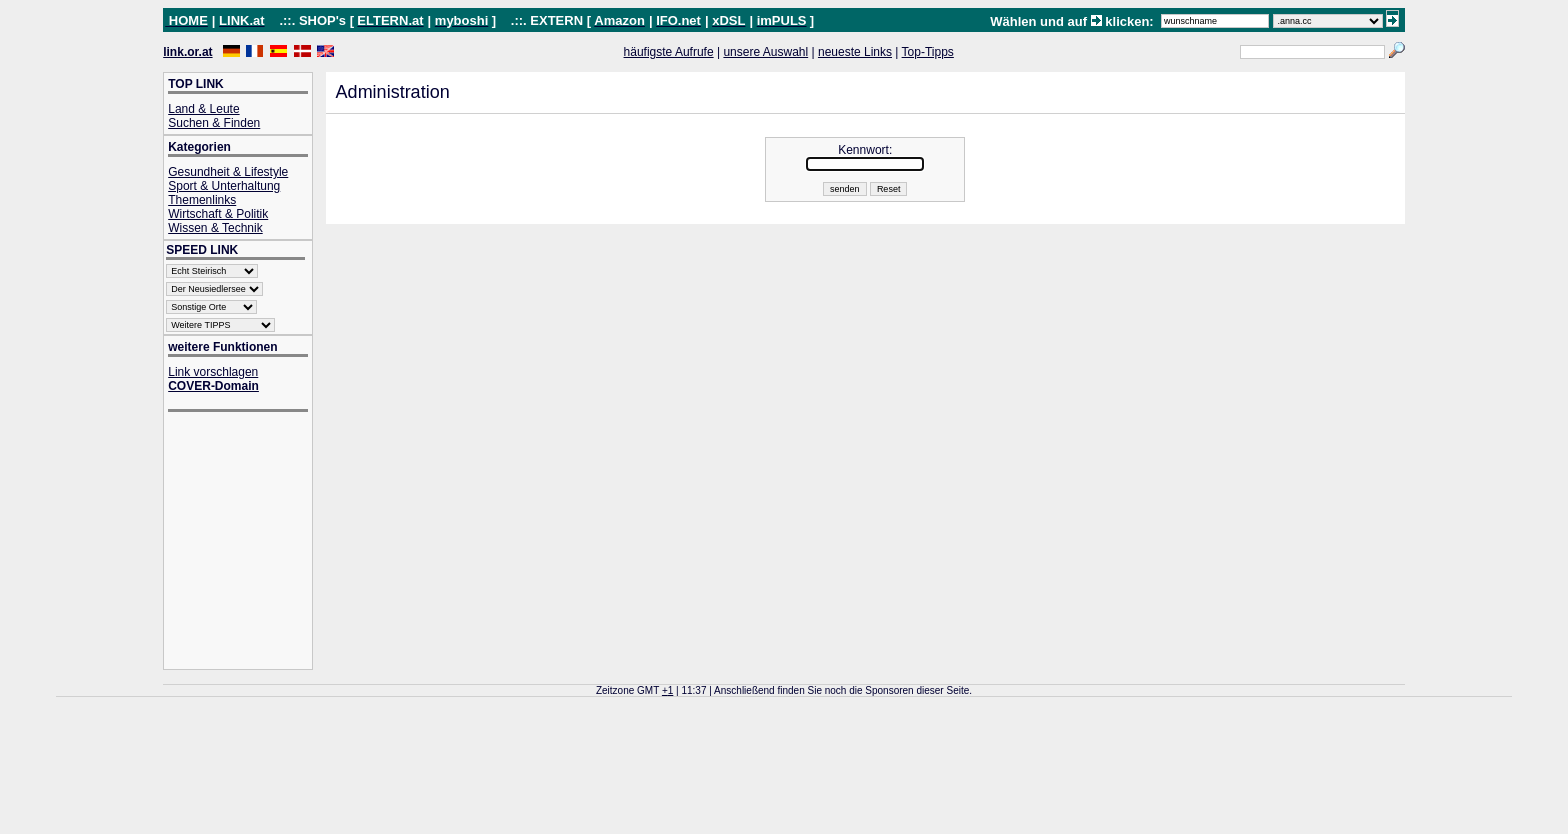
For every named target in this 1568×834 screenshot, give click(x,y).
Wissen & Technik (215, 228)
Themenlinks (202, 200)
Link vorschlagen (213, 372)
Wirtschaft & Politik (218, 214)
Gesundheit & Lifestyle (228, 172)
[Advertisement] (248, 542)
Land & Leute (203, 109)
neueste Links (855, 52)
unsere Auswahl (765, 52)
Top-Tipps (928, 52)
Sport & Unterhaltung (224, 186)
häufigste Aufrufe (669, 52)
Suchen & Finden (214, 123)
